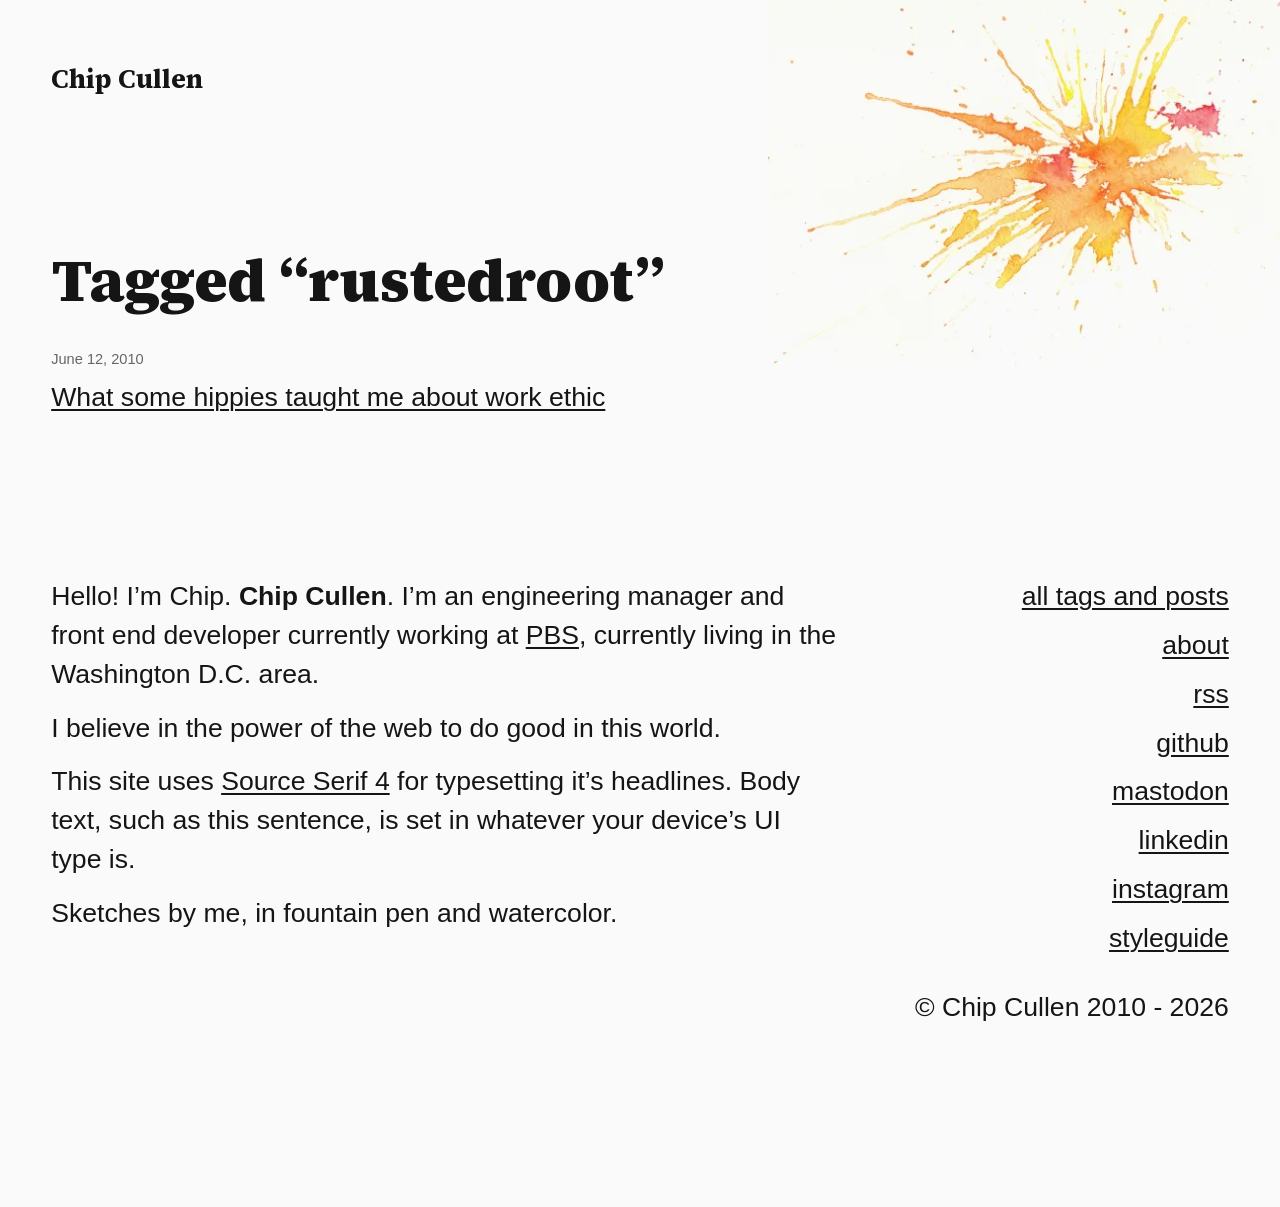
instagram (1170, 889)
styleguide (1169, 938)
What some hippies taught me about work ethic (328, 397)
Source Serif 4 (305, 781)
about (1195, 645)
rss (1210, 694)
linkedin (1184, 840)
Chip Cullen (127, 78)
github (1192, 743)
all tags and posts (1125, 596)
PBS (552, 635)
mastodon (1170, 791)
